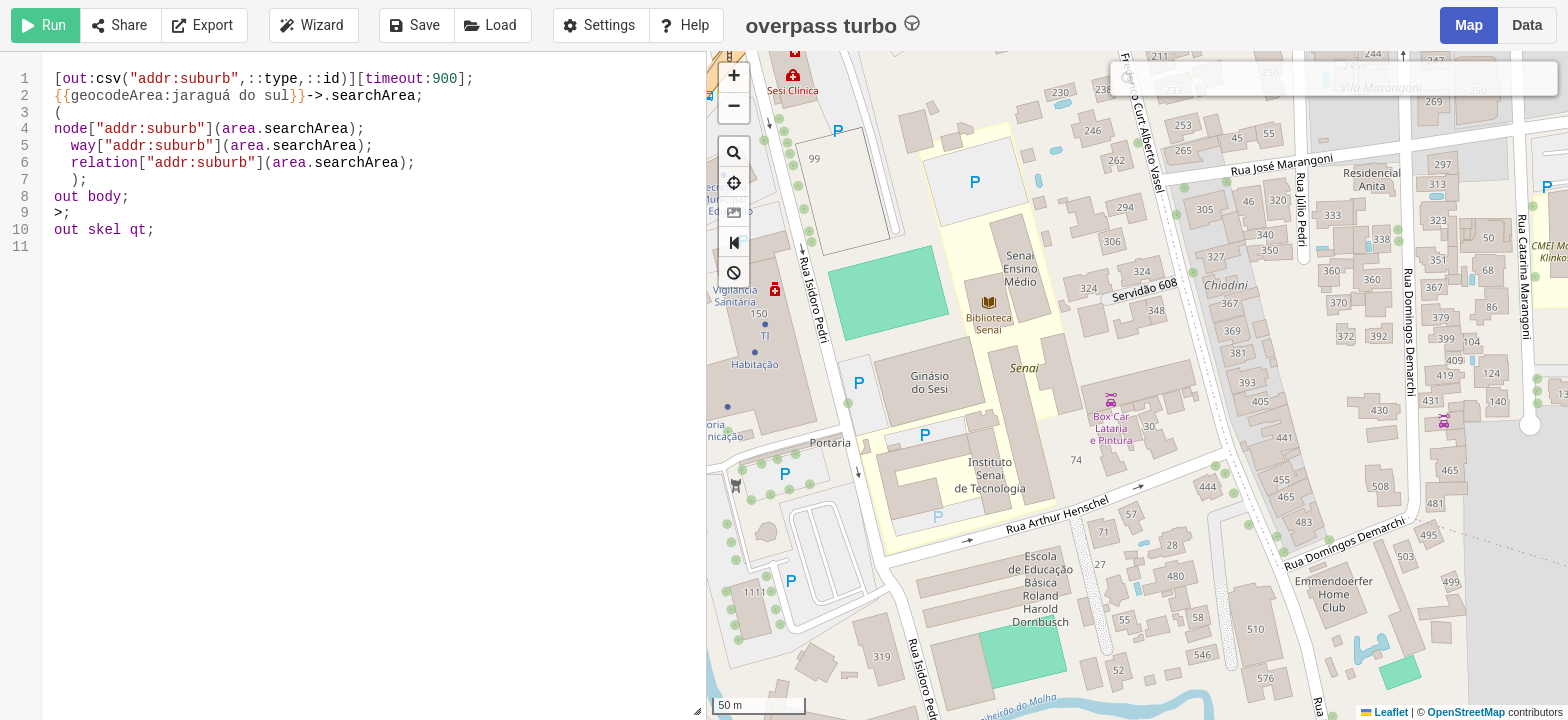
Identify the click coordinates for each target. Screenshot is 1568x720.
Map (1469, 25)
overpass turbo (832, 24)
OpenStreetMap (1467, 712)
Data (1527, 25)
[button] (734, 78)
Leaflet (1384, 712)
